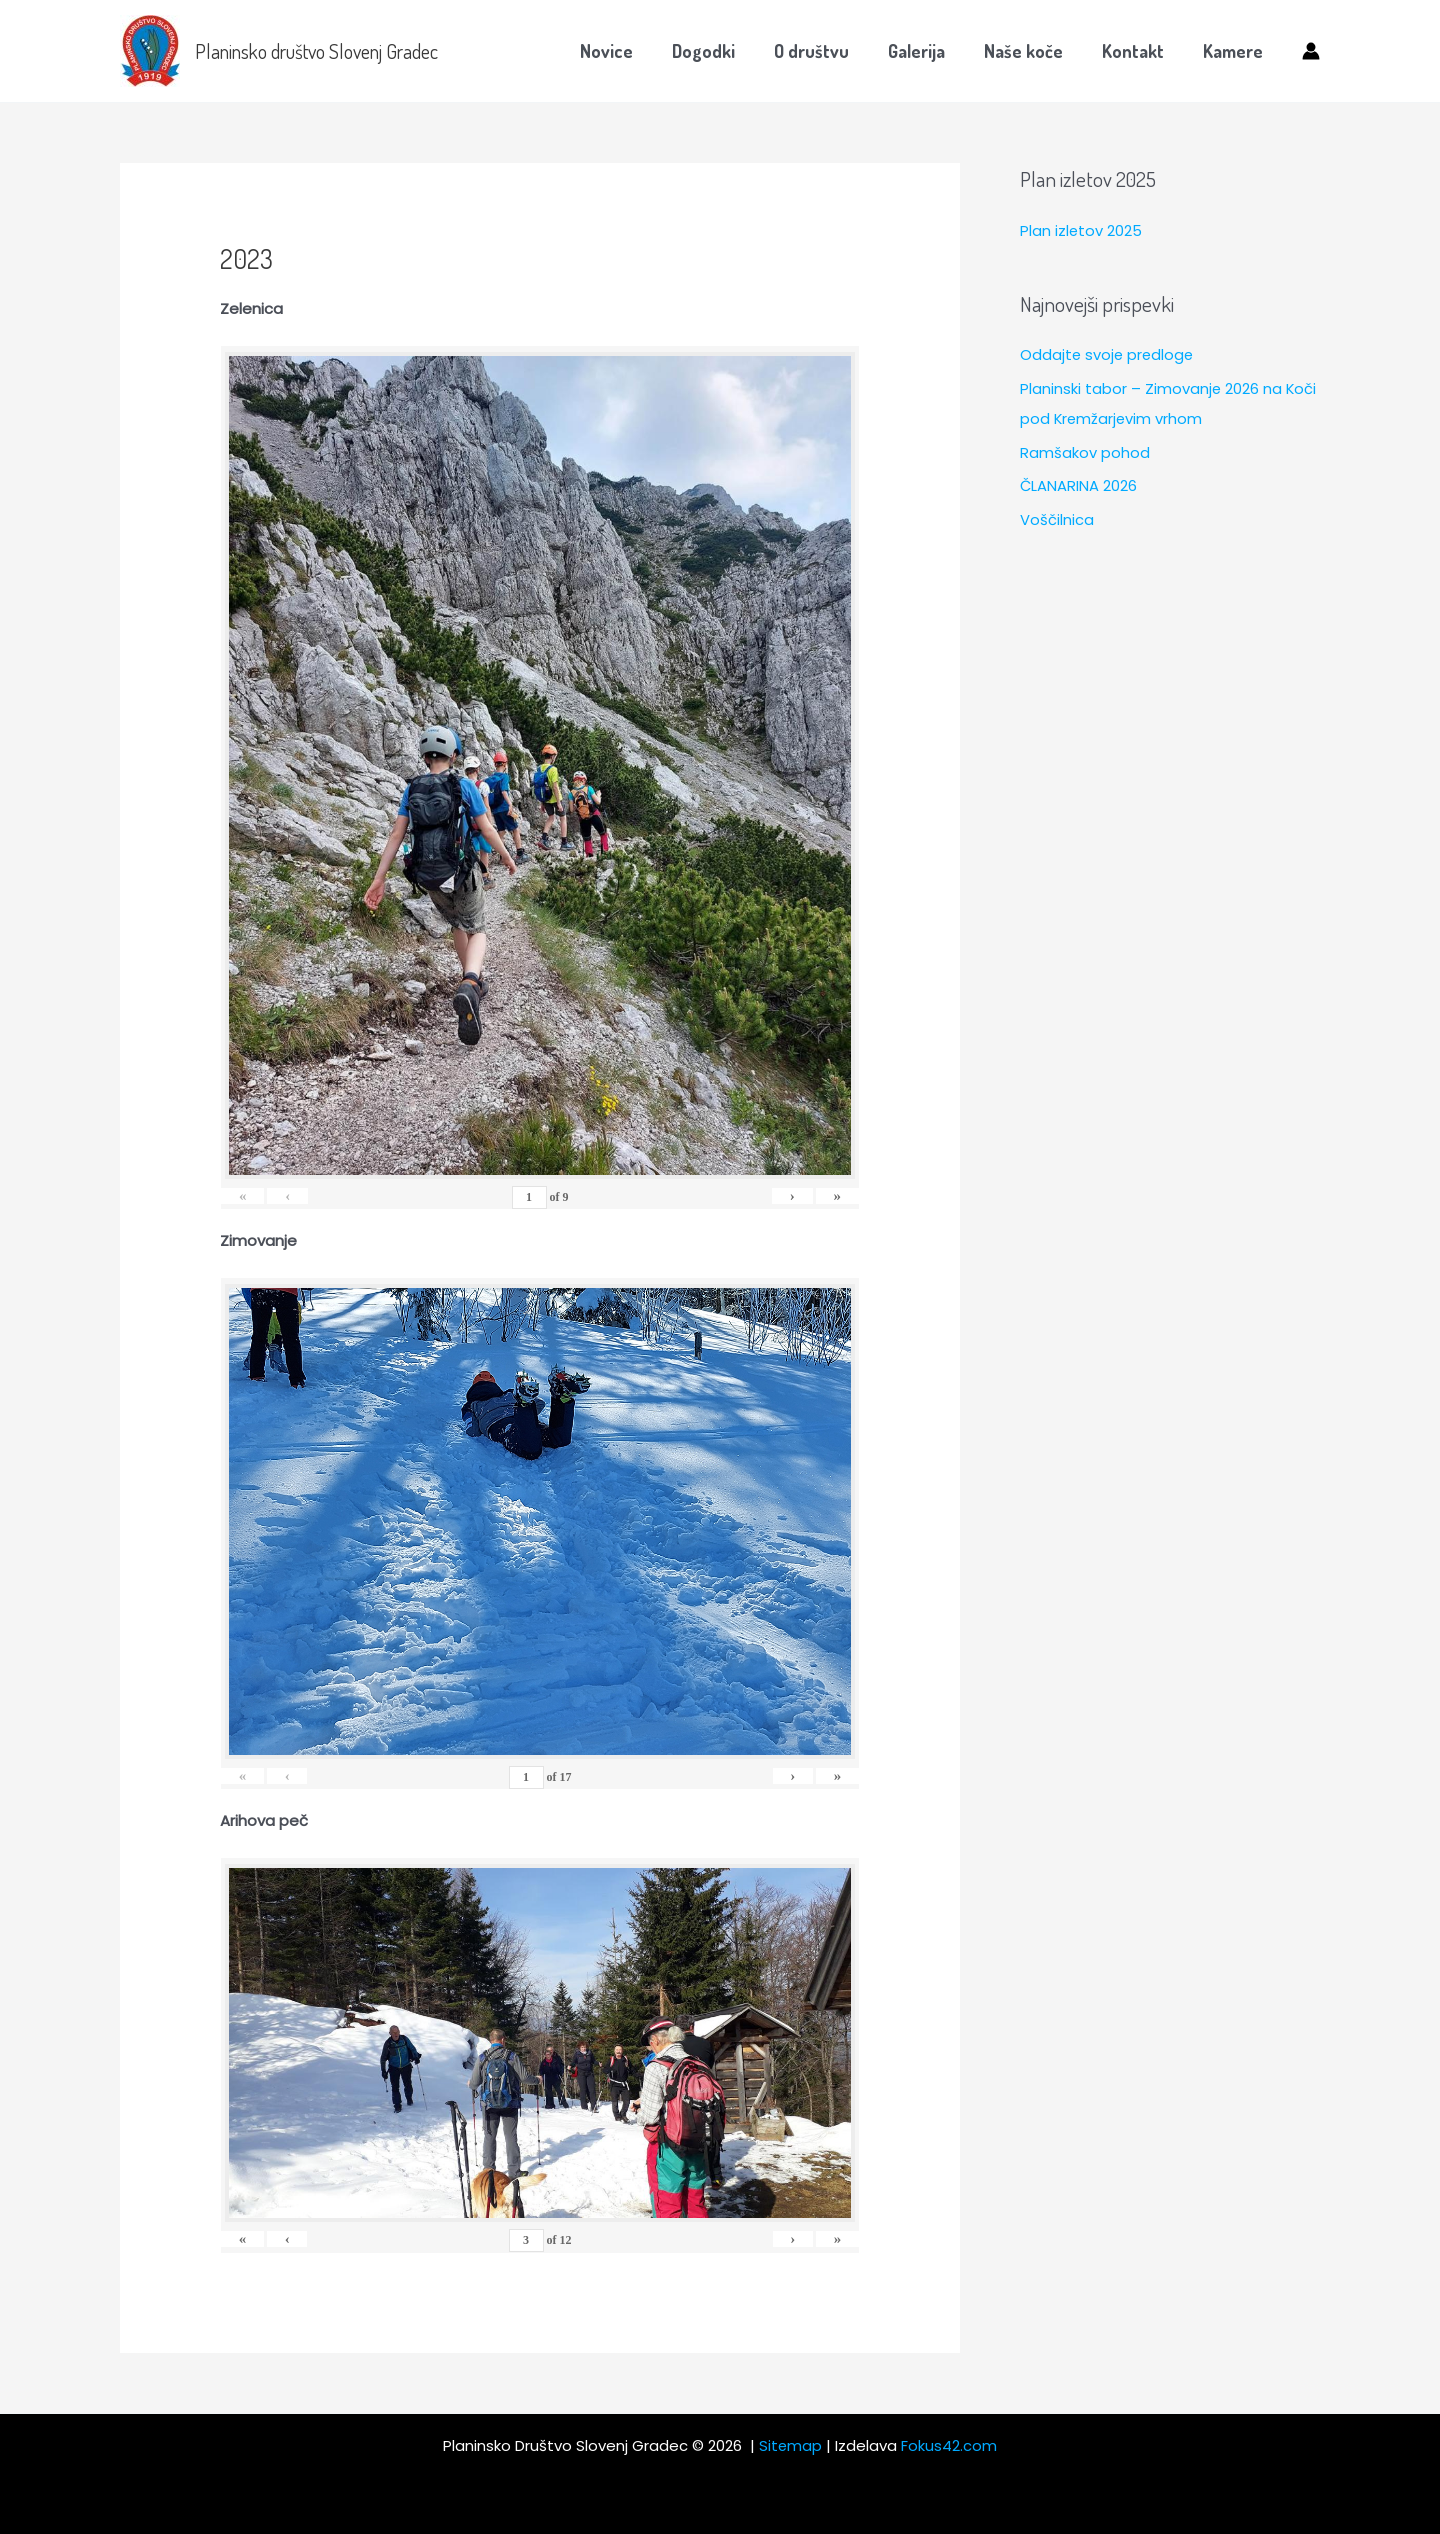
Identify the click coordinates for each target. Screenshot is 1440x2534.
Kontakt (1137, 51)
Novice (625, 51)
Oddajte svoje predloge (1108, 354)
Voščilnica (1057, 519)
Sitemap (791, 2445)
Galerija (926, 51)
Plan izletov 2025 (1081, 230)
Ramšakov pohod (1085, 452)
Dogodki (719, 51)
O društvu (824, 51)
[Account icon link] (1311, 51)
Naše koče (1030, 51)
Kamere (1234, 51)
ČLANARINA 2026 (1079, 485)
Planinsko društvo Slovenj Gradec (316, 51)
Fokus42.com (950, 2445)
